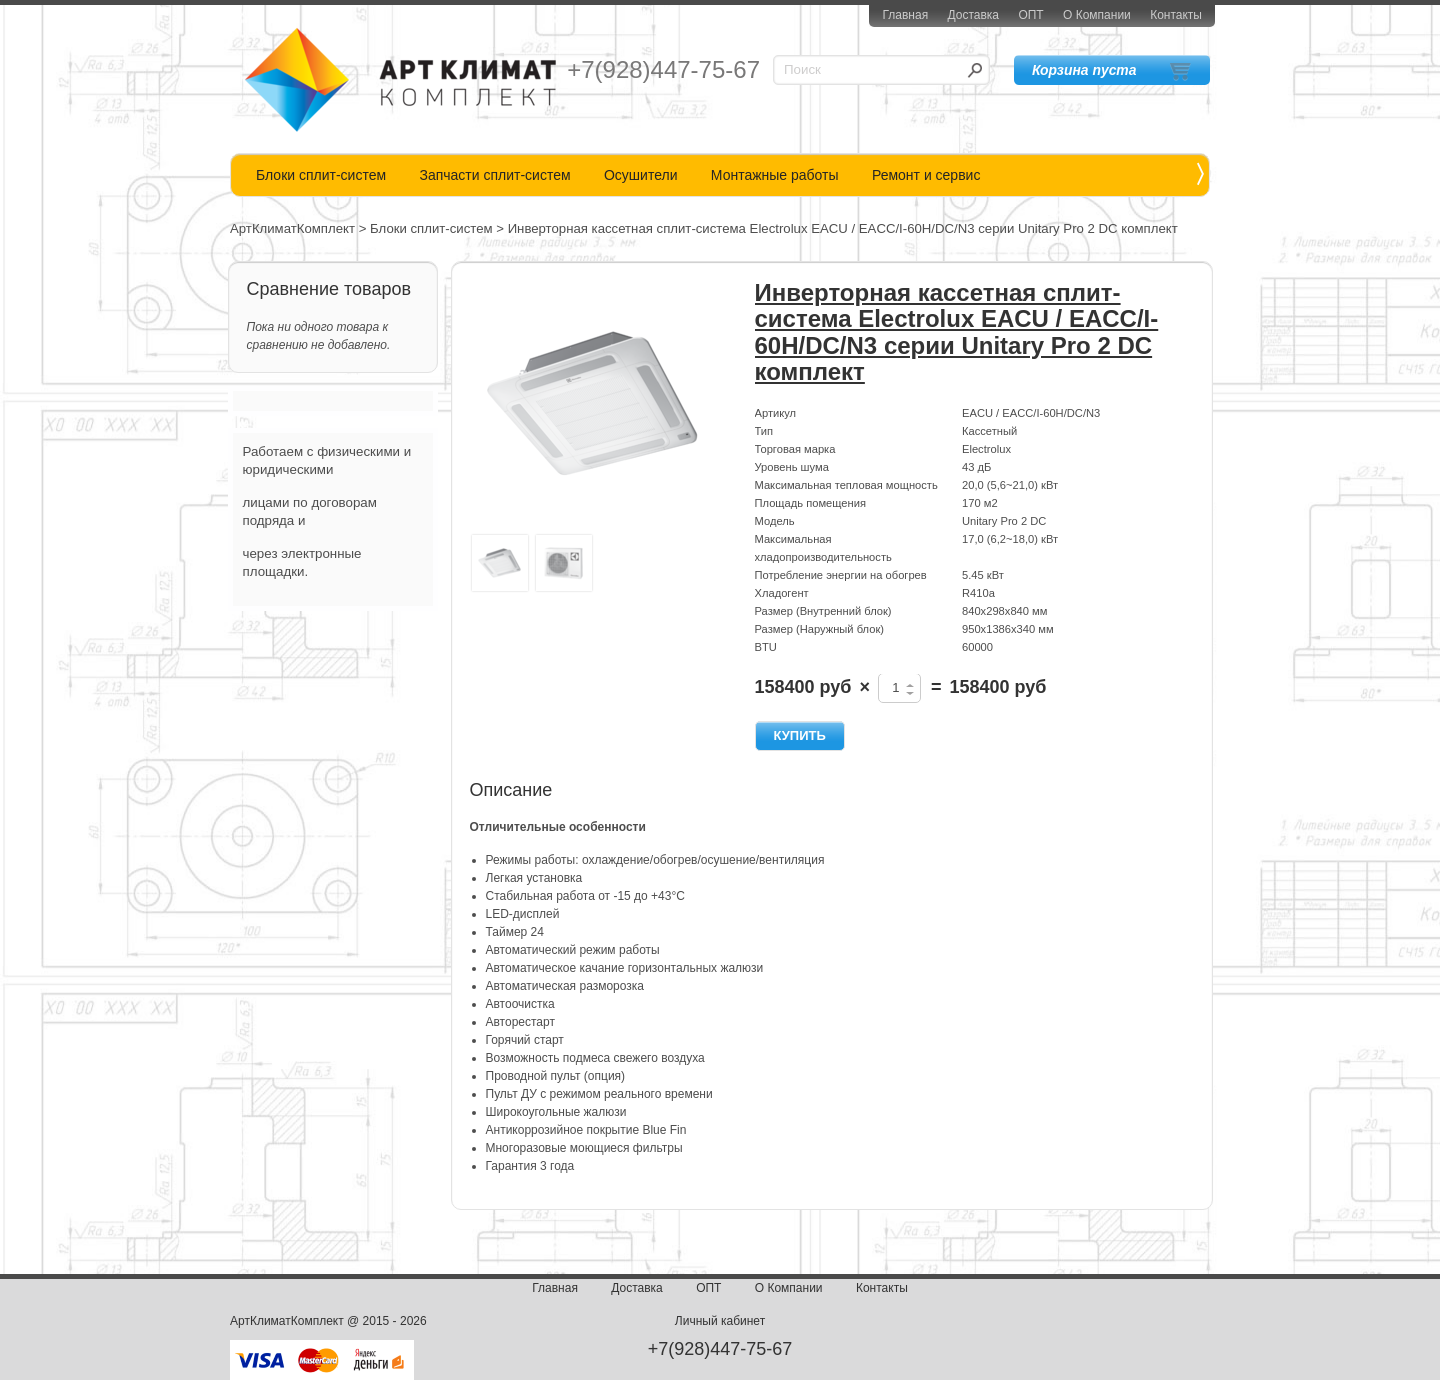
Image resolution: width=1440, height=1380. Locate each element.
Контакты (1176, 15)
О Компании (1097, 15)
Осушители (641, 175)
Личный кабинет (720, 1321)
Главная (905, 15)
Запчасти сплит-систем (494, 175)
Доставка (973, 15)
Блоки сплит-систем (321, 175)
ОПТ (1030, 15)
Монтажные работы (775, 175)
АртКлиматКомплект (292, 228)
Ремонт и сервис (926, 175)
